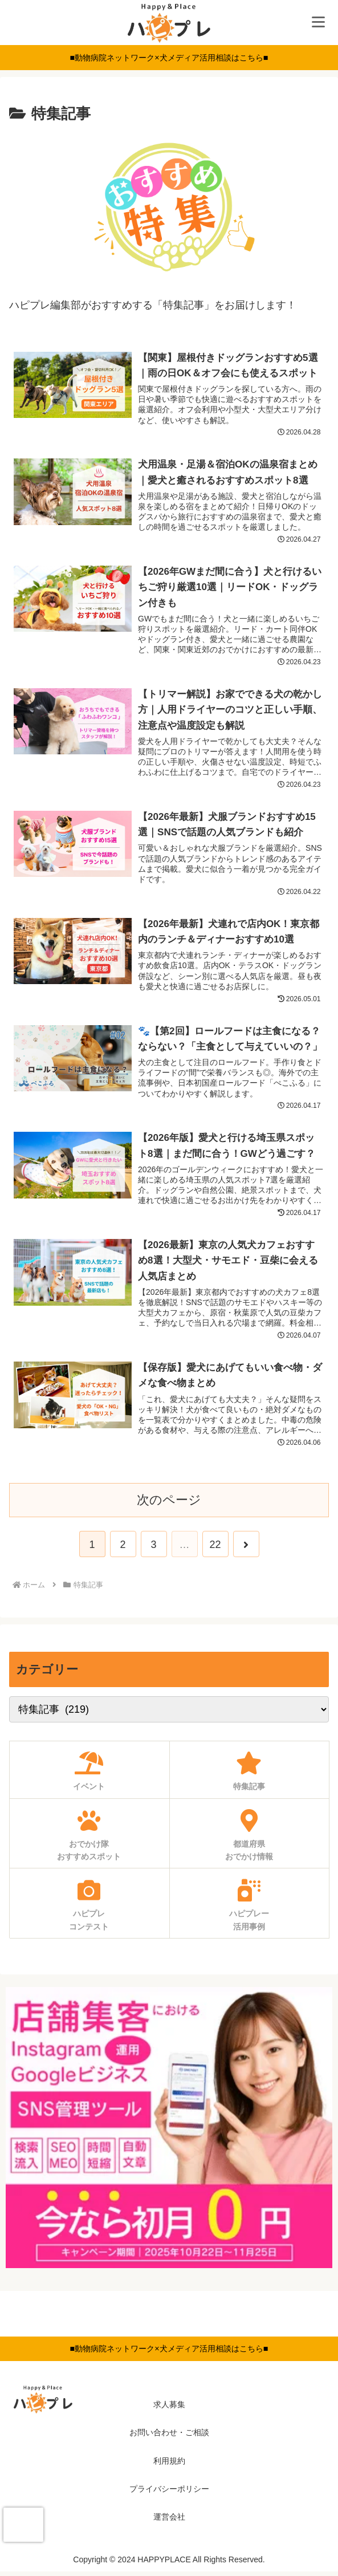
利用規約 (169, 2464)
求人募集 (169, 2409)
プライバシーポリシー (169, 2492)
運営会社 (169, 2520)
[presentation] (23, 2525)
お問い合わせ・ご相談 (169, 2436)
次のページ (169, 1504)
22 (215, 1549)
